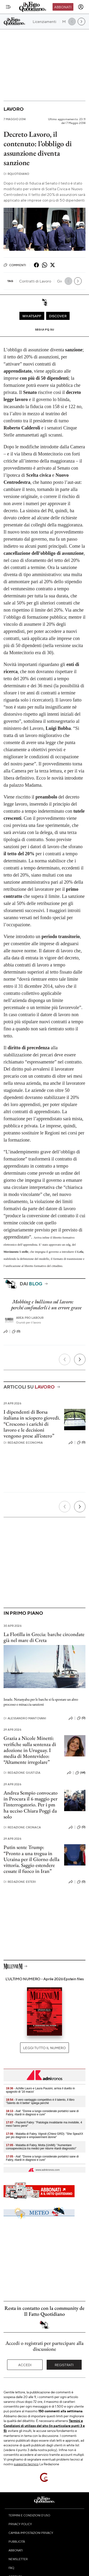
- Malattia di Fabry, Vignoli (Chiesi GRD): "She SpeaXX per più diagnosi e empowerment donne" (44, 2135)
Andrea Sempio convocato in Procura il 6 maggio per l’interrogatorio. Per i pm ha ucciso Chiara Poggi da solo (31, 1804)
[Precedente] (64, 1359)
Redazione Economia (23, 1442)
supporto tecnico (26, 2464)
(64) (80, 1773)
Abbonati (62, 7)
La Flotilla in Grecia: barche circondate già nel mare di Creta (44, 1637)
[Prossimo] (79, 1359)
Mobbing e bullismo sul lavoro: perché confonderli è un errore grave (46, 1304)
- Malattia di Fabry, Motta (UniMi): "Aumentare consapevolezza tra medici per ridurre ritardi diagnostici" (41, 2147)
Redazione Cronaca (22, 1827)
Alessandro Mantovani (25, 1718)
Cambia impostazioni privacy (31, 2533)
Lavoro (14, 109)
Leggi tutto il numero (44, 2048)
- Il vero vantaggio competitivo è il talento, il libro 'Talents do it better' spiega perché (40, 2101)
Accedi (25, 2365)
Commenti (15, 265)
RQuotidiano (16, 174)
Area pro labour (30, 1317)
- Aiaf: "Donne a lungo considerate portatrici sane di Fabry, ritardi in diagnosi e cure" (42, 2112)
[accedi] (80, 6)
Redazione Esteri (20, 1881)
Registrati (64, 2365)
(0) (16, 1331)
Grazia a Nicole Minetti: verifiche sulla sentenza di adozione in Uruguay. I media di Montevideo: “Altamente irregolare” (30, 1750)
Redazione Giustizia (22, 1772)
